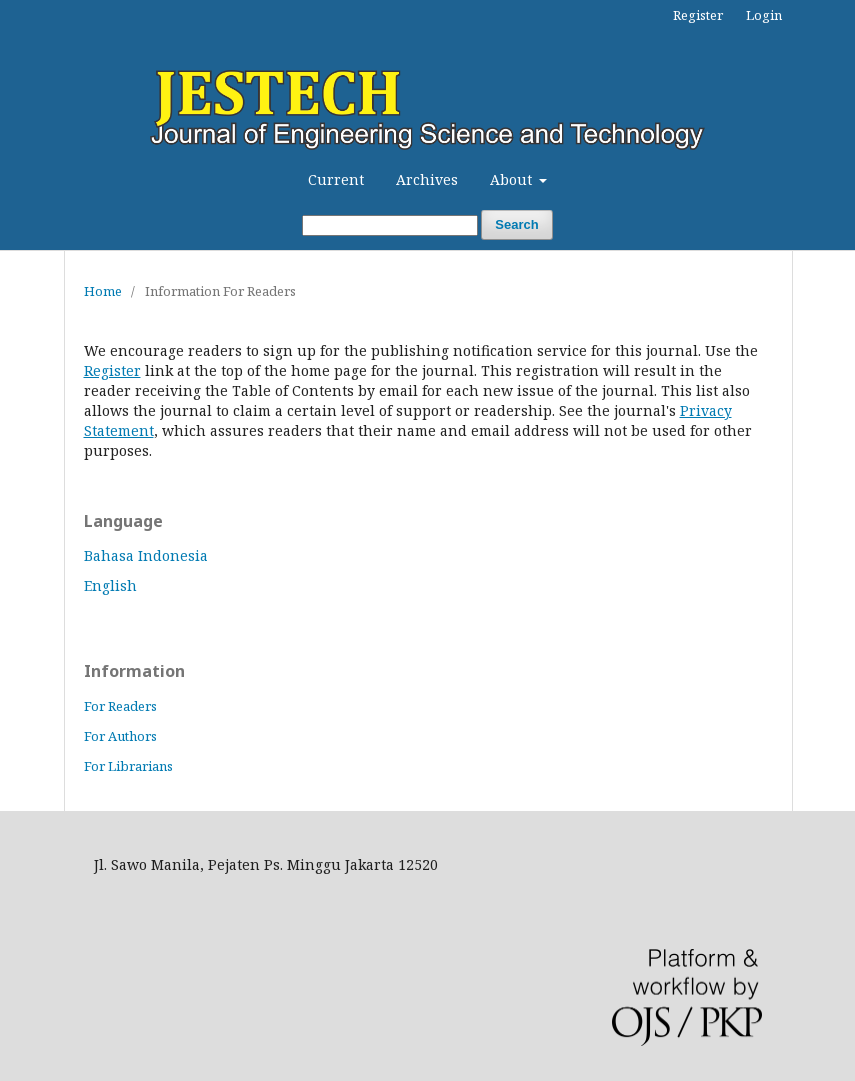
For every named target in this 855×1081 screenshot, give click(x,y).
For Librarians (128, 766)
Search (516, 224)
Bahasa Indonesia (146, 555)
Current (336, 179)
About (513, 179)
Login (764, 15)
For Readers (120, 706)
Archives (427, 179)
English (110, 585)
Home (103, 291)
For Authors (120, 736)
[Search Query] (390, 225)
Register (698, 15)
